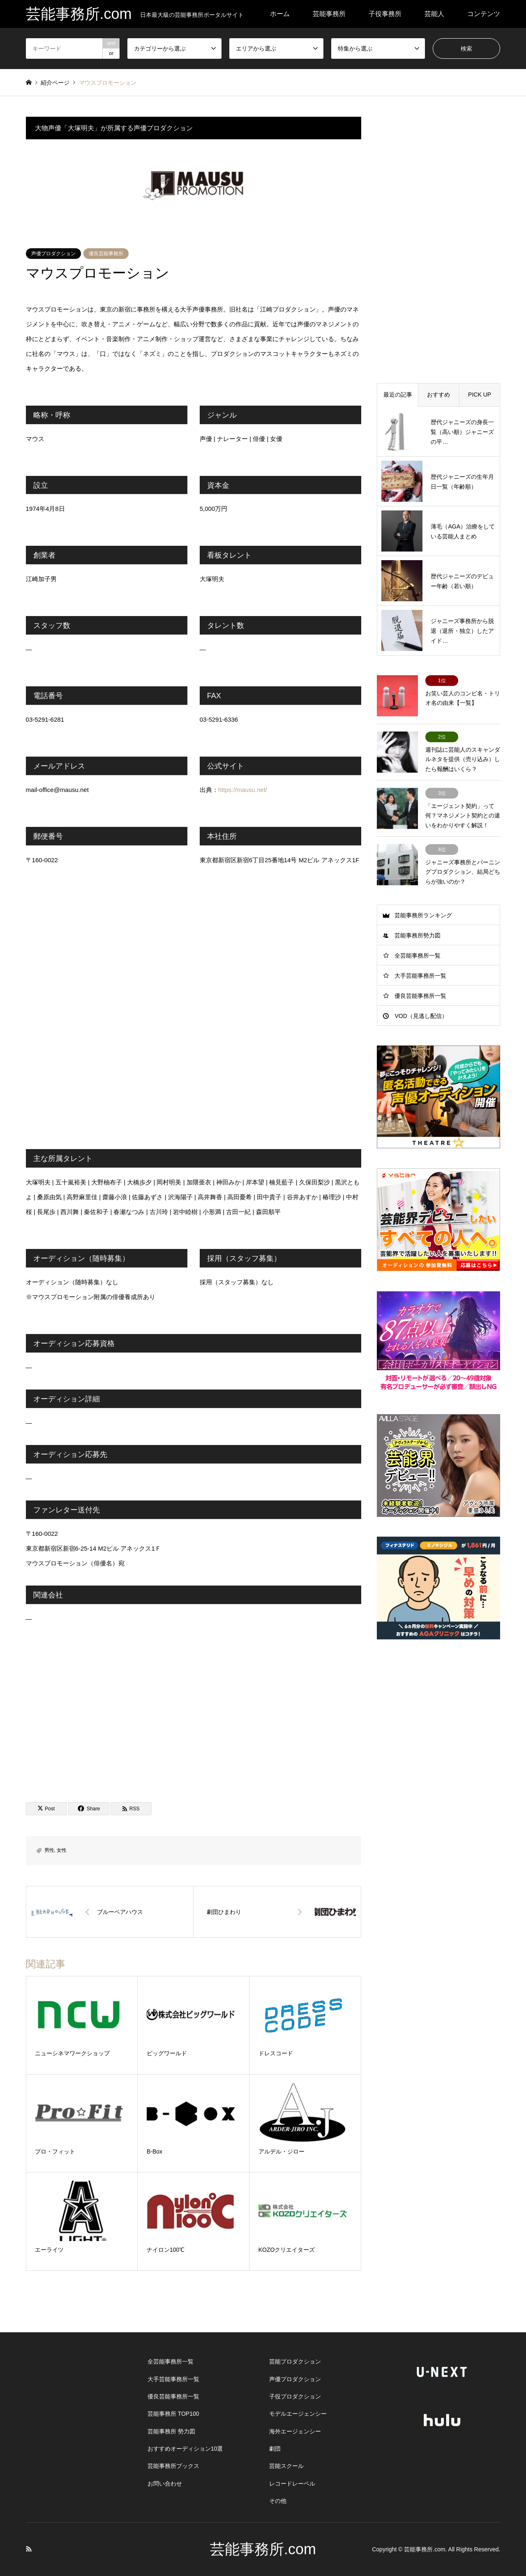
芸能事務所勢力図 (417, 935)
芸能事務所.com (263, 2549)
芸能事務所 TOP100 (173, 2413)
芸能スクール (286, 2466)
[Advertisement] (193, 1713)
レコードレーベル (292, 2483)
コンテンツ (483, 13)
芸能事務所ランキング (423, 915)
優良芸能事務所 (106, 253)
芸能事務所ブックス (173, 2466)
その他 (277, 2501)
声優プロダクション (53, 253)
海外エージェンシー (295, 2431)
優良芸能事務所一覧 (420, 996)
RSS (29, 2549)
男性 (49, 1850)
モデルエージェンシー (298, 2413)
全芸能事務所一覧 (417, 955)
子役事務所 (385, 13)
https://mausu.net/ (242, 789)
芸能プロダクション (295, 2361)
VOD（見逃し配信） (420, 1016)
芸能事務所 (329, 13)
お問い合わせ (165, 2483)
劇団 (275, 2448)
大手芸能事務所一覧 (420, 975)
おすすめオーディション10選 (185, 2448)
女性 (62, 1850)
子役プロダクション (295, 2396)
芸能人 (434, 13)
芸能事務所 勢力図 (171, 2431)
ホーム (280, 13)
